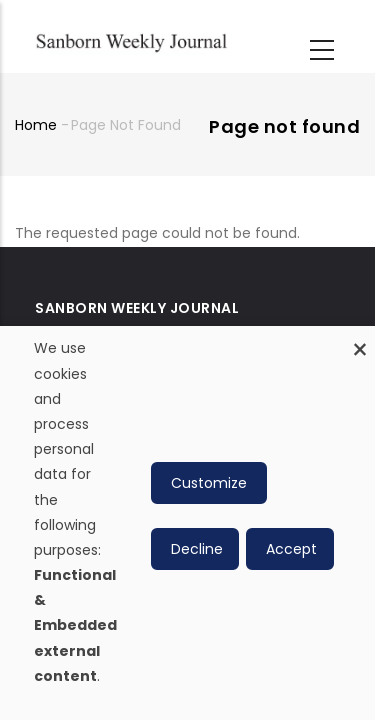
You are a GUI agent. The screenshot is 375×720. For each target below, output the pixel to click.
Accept (291, 549)
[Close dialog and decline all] (360, 338)
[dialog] (187, 523)
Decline (197, 549)
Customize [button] (209, 483)
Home (36, 125)
